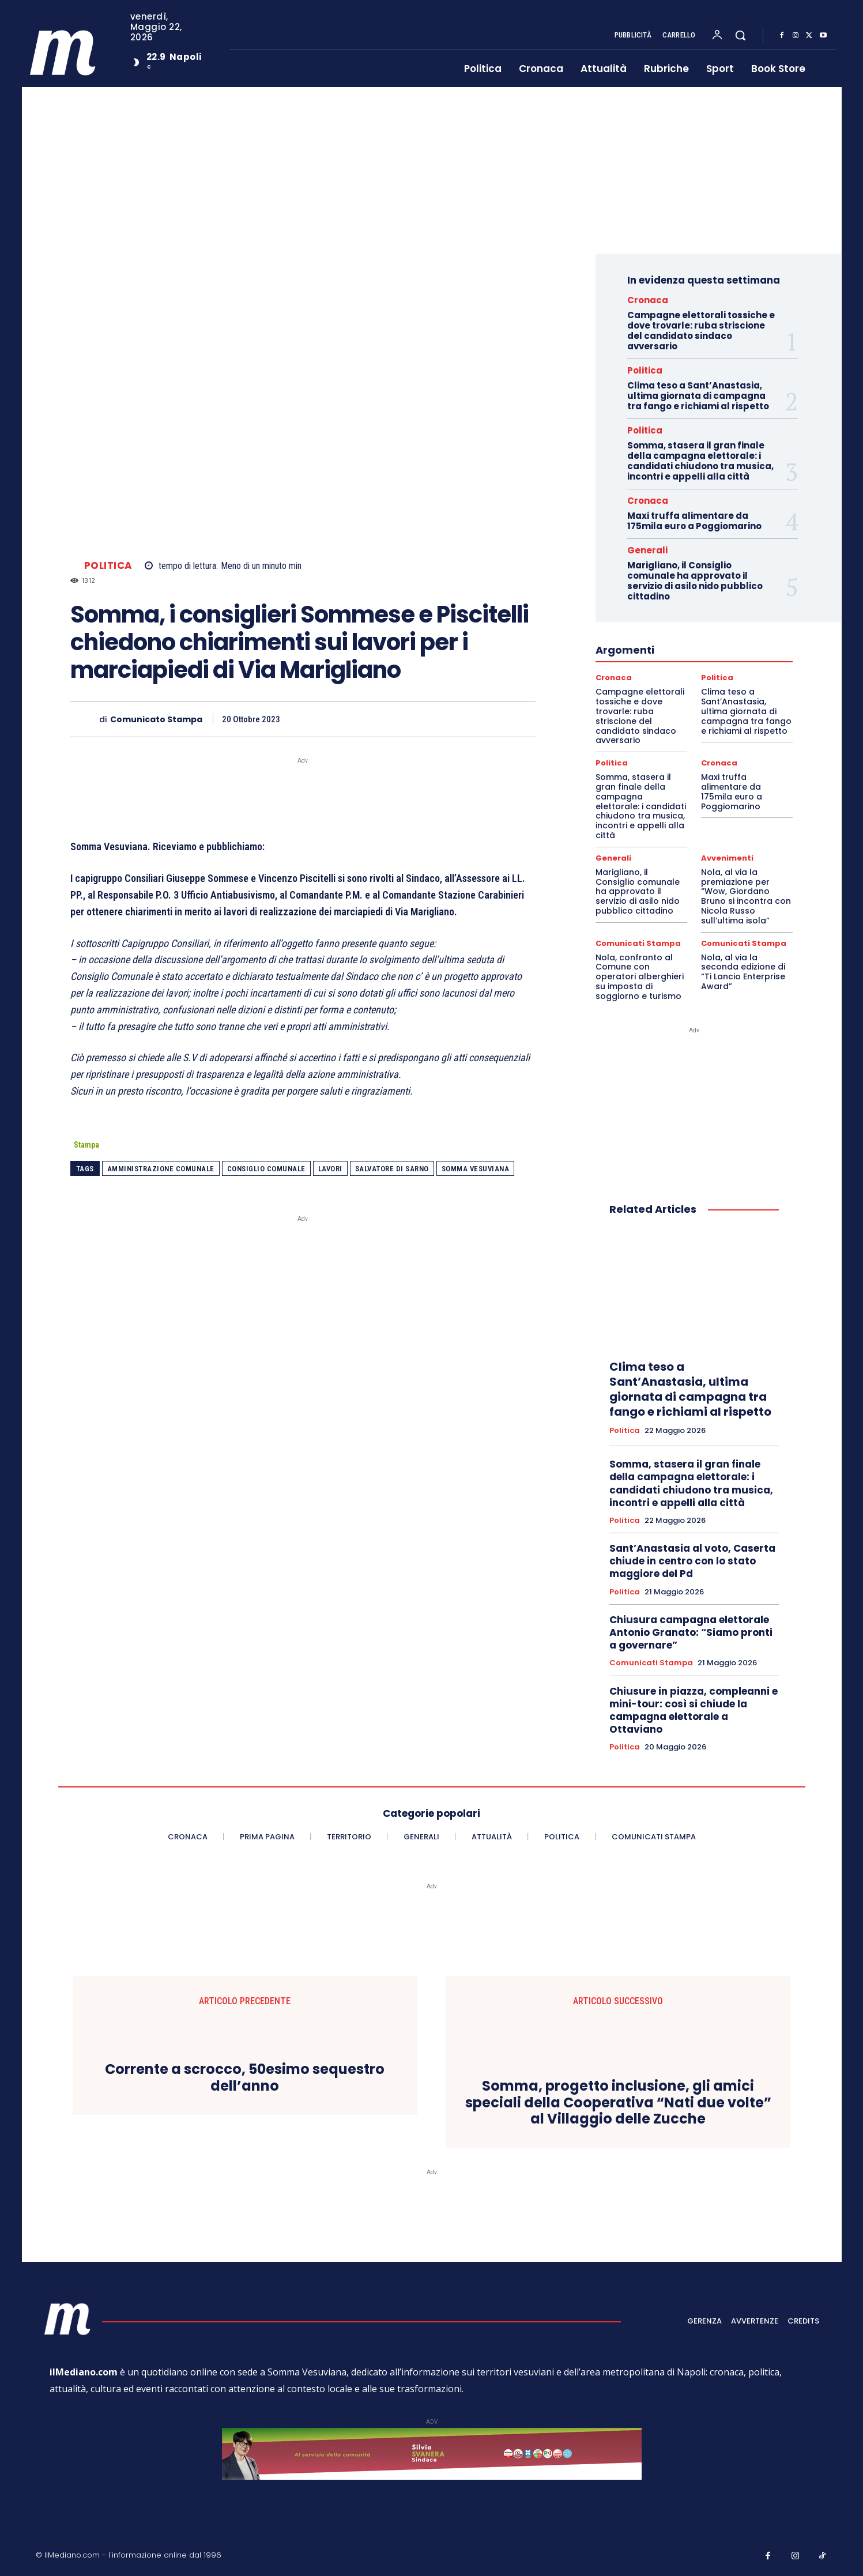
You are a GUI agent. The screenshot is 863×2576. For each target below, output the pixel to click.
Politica (108, 566)
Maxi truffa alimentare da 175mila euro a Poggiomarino (694, 521)
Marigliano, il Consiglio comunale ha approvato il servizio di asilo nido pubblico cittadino (695, 580)
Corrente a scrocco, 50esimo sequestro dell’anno (245, 2078)
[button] (740, 35)
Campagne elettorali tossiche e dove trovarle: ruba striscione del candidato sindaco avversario (701, 330)
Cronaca (647, 300)
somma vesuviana (476, 1168)
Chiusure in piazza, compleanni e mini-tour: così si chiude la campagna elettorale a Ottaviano (693, 1710)
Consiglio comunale (266, 1168)
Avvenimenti (727, 858)
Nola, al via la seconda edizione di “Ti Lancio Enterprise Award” (743, 972)
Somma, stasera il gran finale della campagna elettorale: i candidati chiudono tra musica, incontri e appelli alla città (700, 460)
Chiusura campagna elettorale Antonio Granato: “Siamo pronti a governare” (690, 1632)
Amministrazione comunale (160, 1168)
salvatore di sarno (392, 1168)
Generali (647, 550)
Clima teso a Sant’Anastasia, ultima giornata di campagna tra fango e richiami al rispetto (698, 395)
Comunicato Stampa (156, 720)
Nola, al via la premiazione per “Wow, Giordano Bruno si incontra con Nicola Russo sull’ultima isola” (746, 896)
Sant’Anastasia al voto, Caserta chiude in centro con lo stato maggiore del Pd (692, 1561)
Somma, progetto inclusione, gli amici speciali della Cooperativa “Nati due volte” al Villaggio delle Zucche (618, 2103)
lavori (330, 1168)
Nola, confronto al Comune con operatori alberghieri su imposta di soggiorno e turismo (640, 977)
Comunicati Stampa (638, 943)
